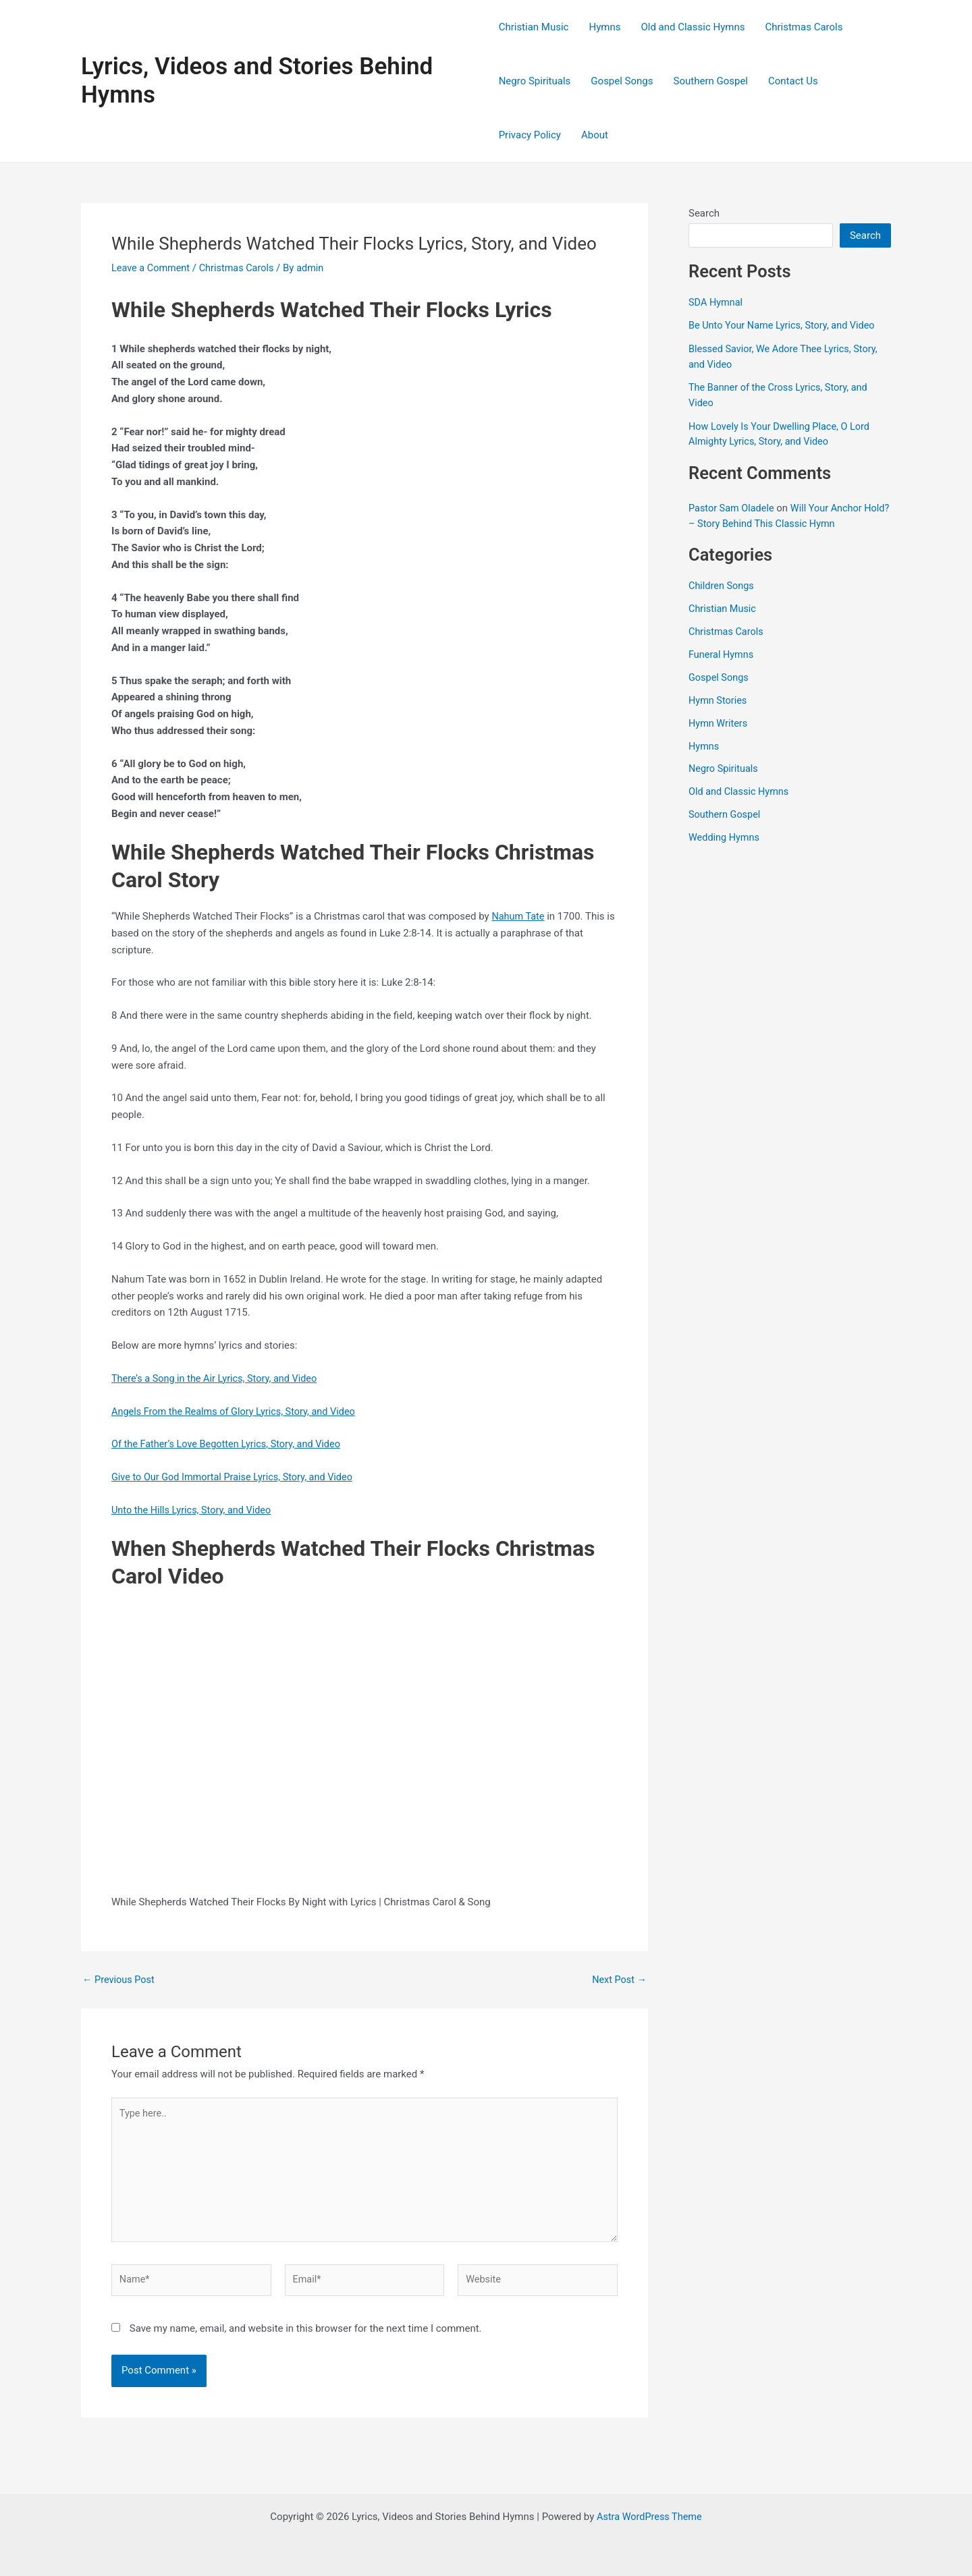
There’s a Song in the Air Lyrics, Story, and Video (218, 1378)
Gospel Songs (622, 81)
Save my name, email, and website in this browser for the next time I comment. (306, 2335)
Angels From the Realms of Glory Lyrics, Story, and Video (237, 1411)
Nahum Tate (518, 916)
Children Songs (722, 584)
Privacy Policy (530, 135)
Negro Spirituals (535, 81)
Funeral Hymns (722, 653)
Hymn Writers (719, 721)
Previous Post (119, 1980)
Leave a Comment (152, 268)
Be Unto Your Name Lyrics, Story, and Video (785, 325)
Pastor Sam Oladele (732, 507)
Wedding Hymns (725, 835)
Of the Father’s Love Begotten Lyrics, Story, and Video (230, 1444)
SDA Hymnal (716, 302)
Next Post (618, 1980)
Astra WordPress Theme (649, 2517)
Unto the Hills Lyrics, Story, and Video (194, 1509)
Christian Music (534, 27)
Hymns (604, 27)
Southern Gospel (711, 81)
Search (704, 213)
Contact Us (793, 81)
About (594, 135)
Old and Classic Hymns (693, 27)
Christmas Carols (803, 27)
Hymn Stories (718, 698)
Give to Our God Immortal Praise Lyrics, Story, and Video (236, 1477)
